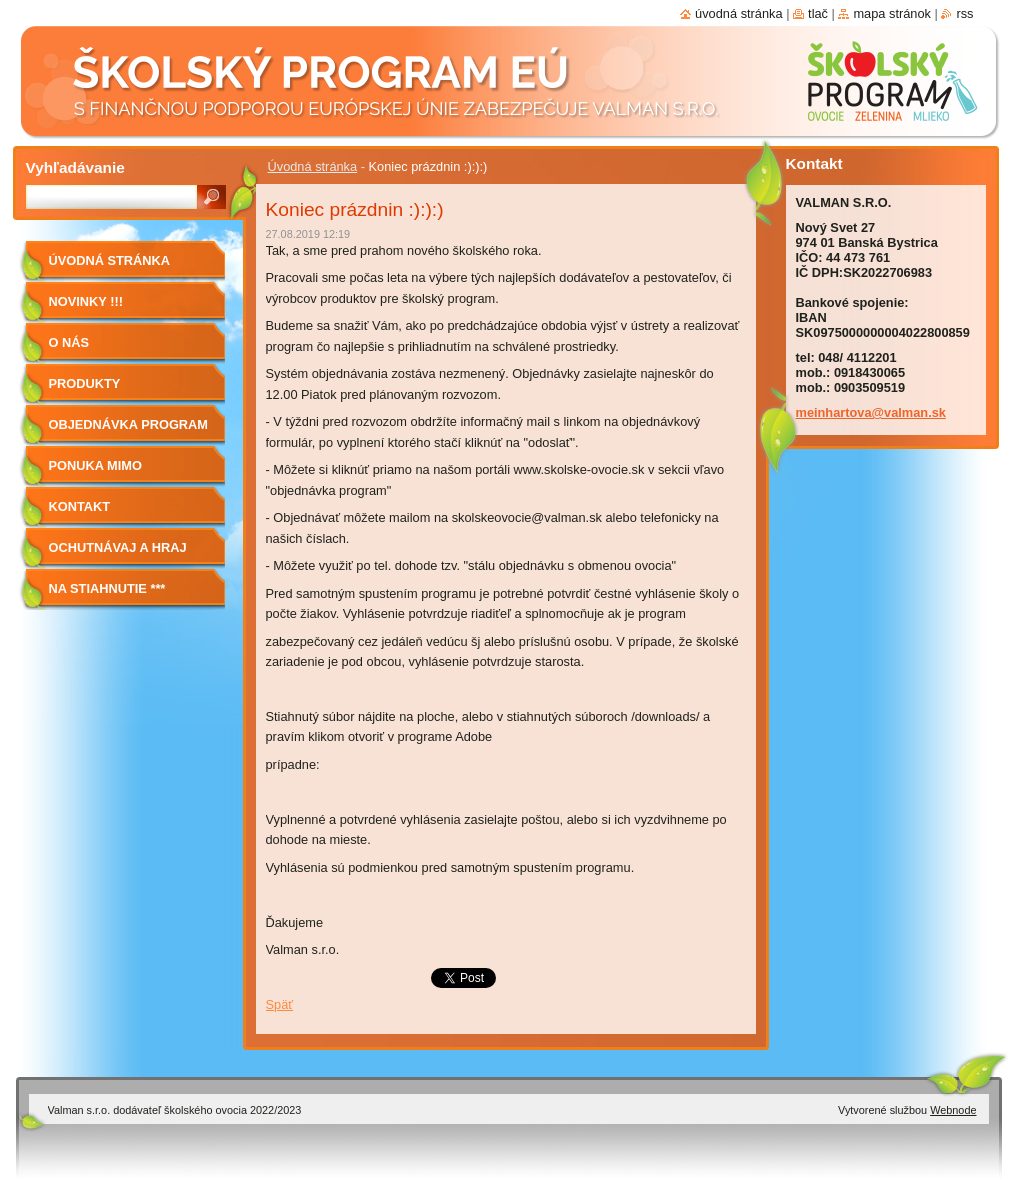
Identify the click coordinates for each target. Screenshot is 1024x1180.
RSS (964, 13)
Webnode (953, 1110)
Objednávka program (129, 424)
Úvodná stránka (313, 166)
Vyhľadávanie (75, 167)
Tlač (818, 13)
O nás (69, 342)
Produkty (85, 383)
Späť (280, 1004)
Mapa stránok (892, 13)
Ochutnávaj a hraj (118, 547)
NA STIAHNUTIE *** (107, 588)
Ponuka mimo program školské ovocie (115, 472)
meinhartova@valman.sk (871, 412)
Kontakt (80, 506)
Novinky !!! (86, 301)
